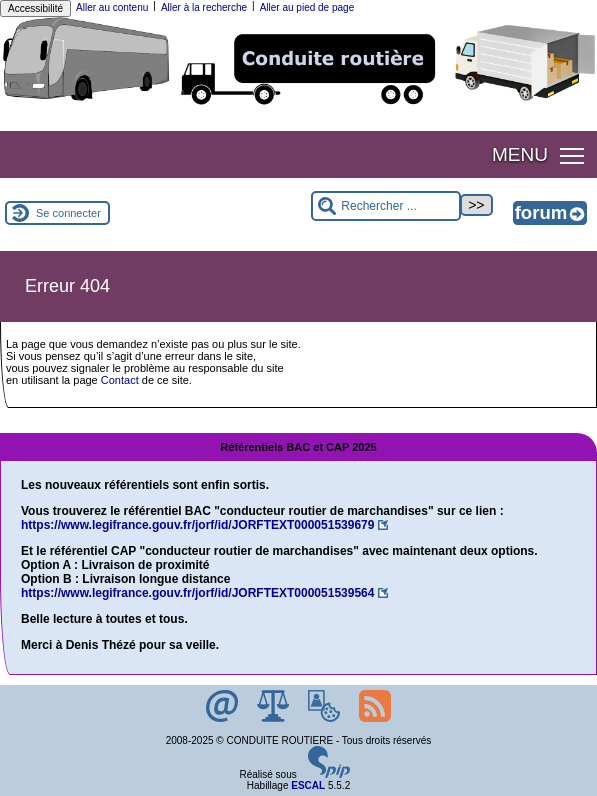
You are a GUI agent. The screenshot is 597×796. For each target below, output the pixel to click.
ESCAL (308, 785)
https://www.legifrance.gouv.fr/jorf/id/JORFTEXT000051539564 (197, 593)
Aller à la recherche (204, 7)
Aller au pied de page (307, 7)
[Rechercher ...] (386, 206)
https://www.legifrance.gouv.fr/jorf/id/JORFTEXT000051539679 (197, 525)
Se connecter (68, 213)
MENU (520, 154)
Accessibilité (35, 8)
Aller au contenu (112, 7)
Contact (120, 380)
